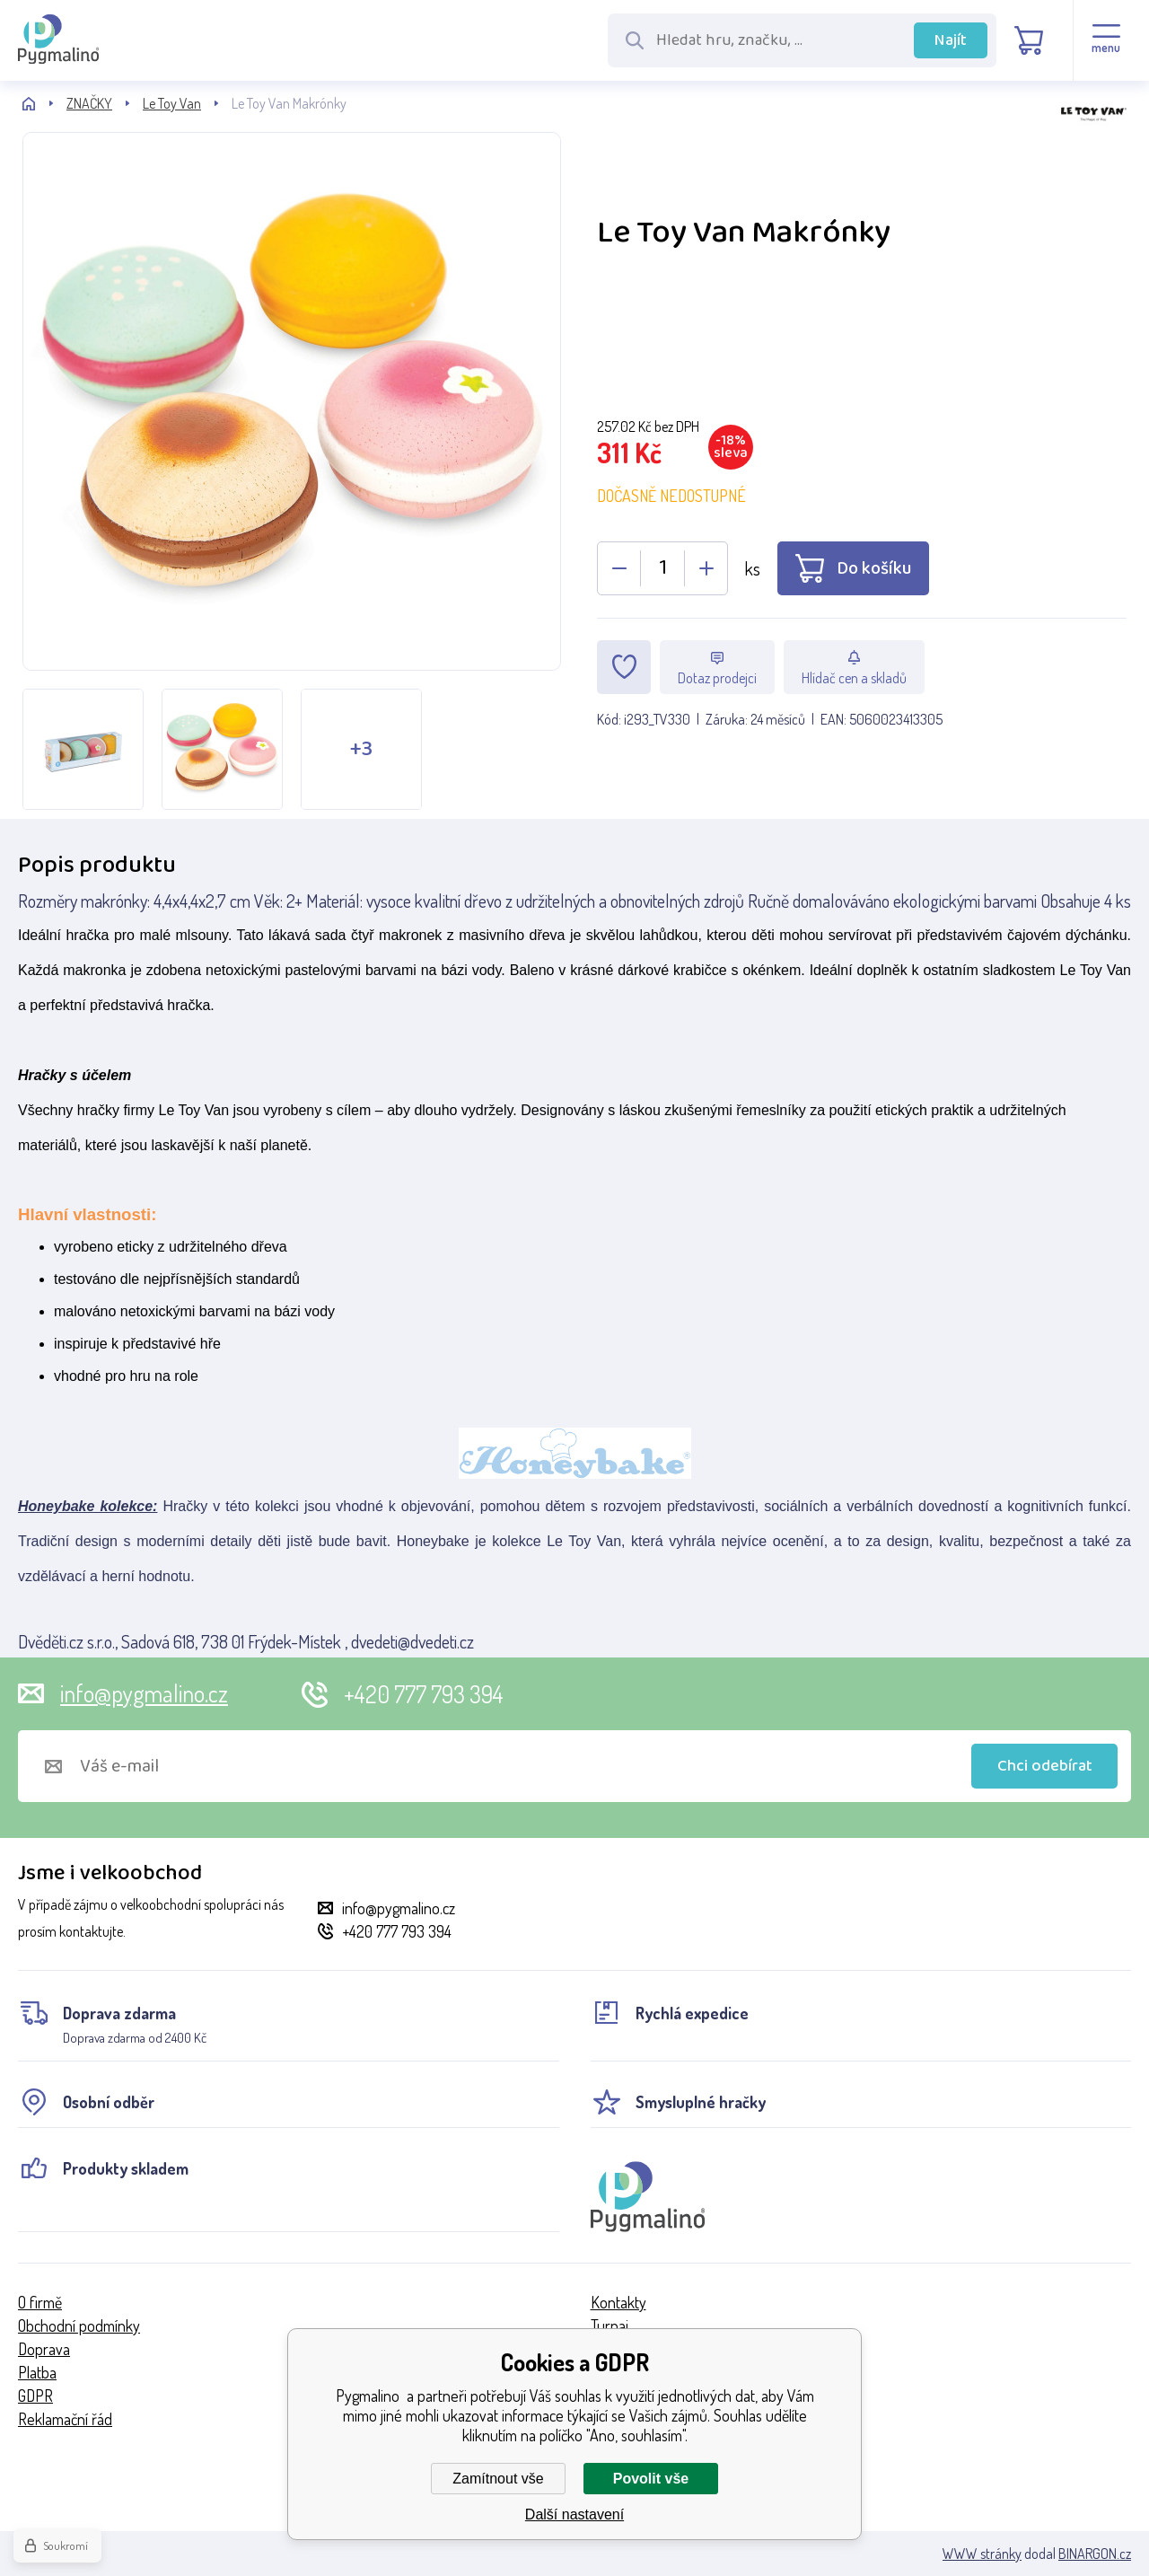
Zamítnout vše (497, 2478)
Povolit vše (651, 2478)
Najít (950, 40)
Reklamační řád (65, 2419)
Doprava (44, 2349)
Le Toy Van (172, 103)
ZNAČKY (89, 103)
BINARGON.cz (1094, 2554)
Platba (37, 2372)
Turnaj (609, 2325)
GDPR (35, 2395)
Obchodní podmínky (79, 2325)
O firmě (40, 2302)
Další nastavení (574, 2514)
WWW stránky (982, 2554)
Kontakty (618, 2302)
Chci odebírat (1044, 1766)
